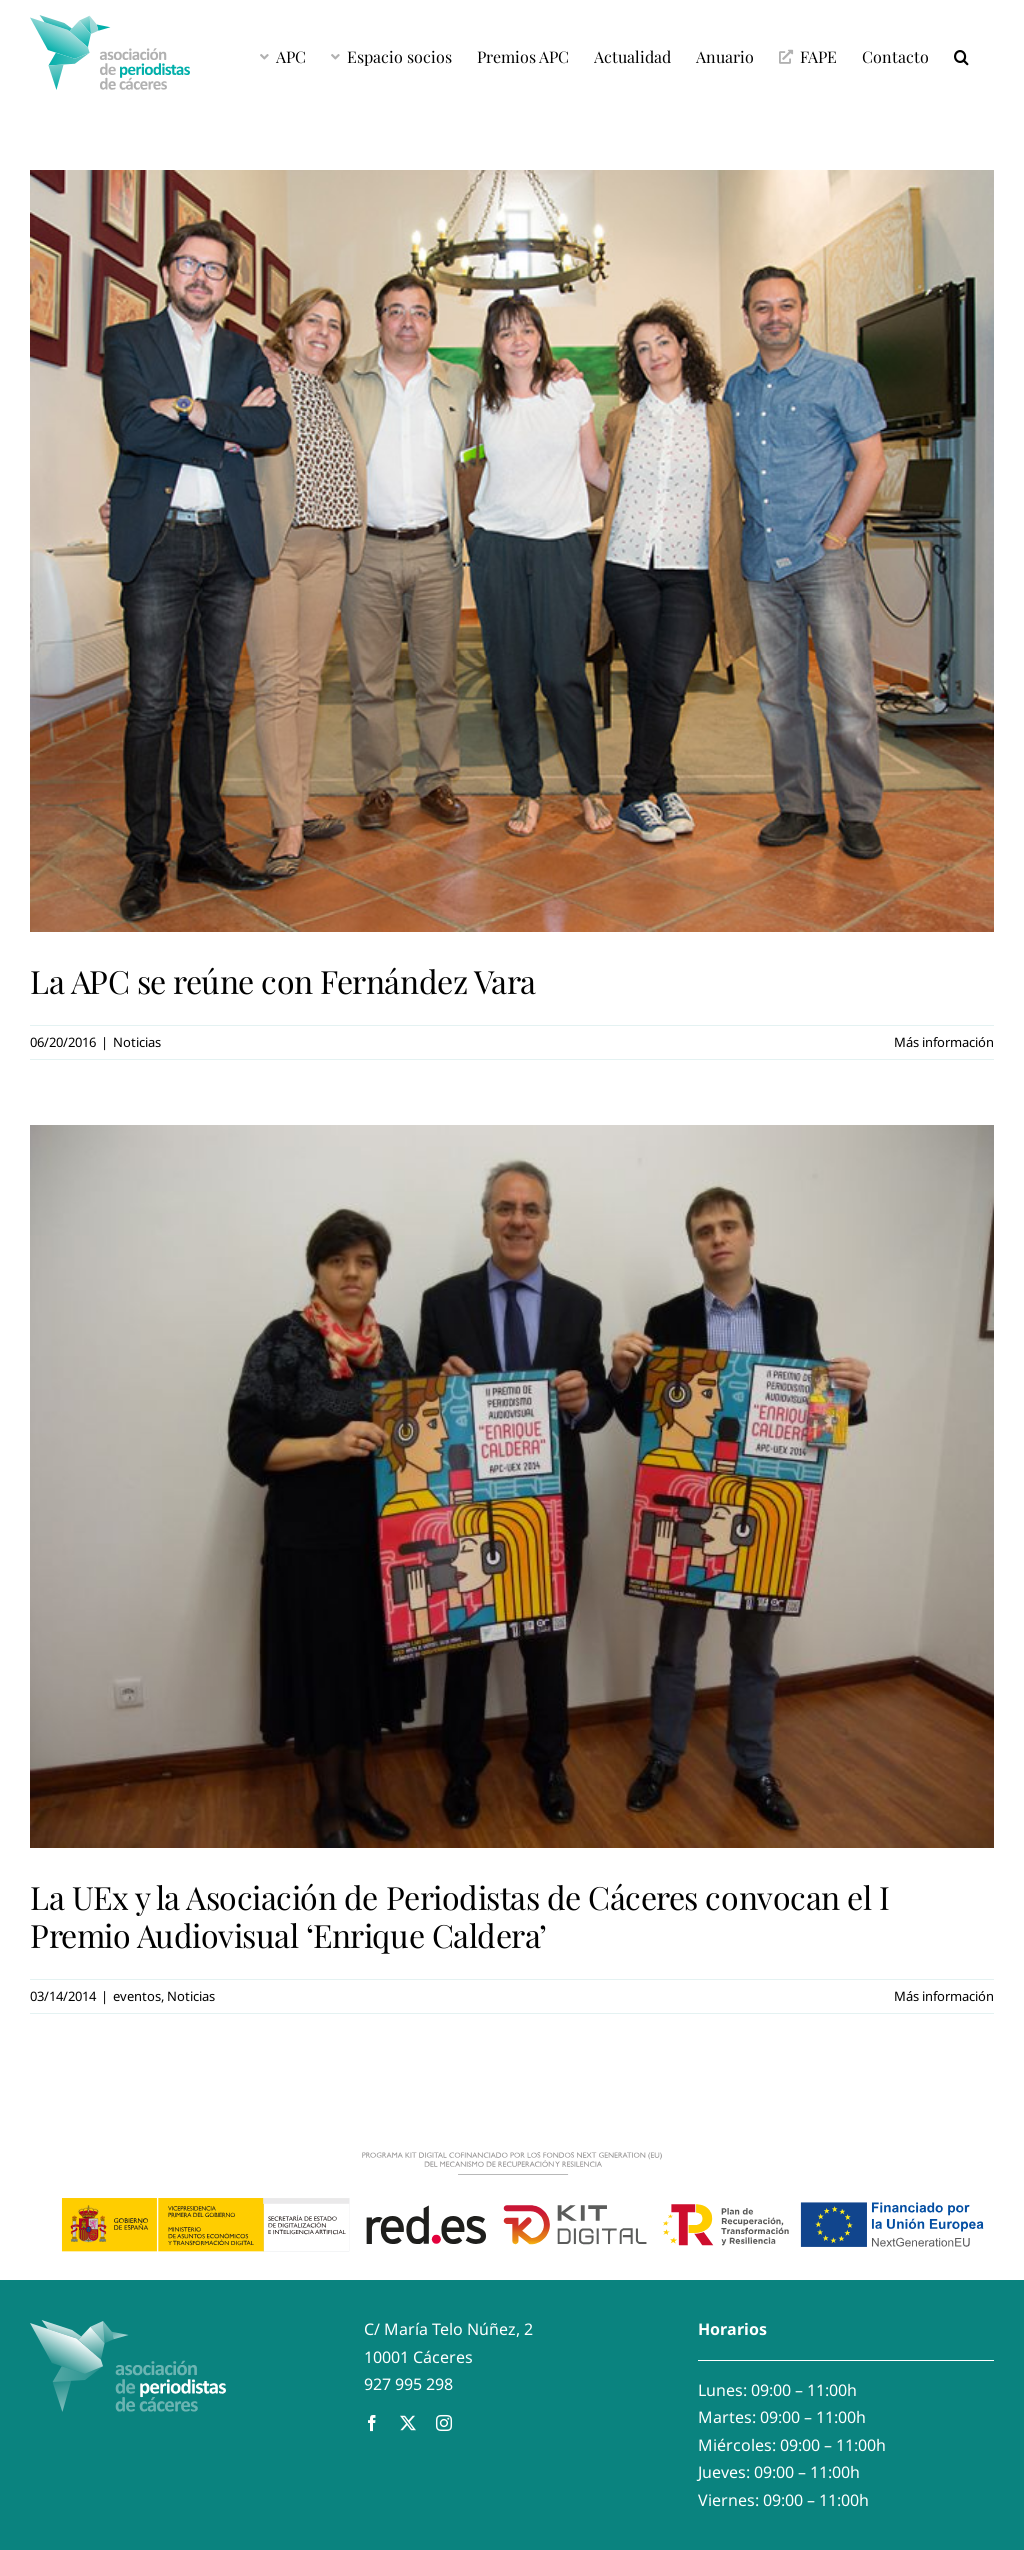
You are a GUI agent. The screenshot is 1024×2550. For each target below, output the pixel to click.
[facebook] (372, 2423)
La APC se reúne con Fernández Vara (283, 980)
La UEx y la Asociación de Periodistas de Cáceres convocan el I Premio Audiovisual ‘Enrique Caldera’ (459, 1915)
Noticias (137, 1042)
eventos (137, 1996)
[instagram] (444, 2423)
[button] (961, 55)
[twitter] (408, 2423)
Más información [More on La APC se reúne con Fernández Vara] (944, 1042)
